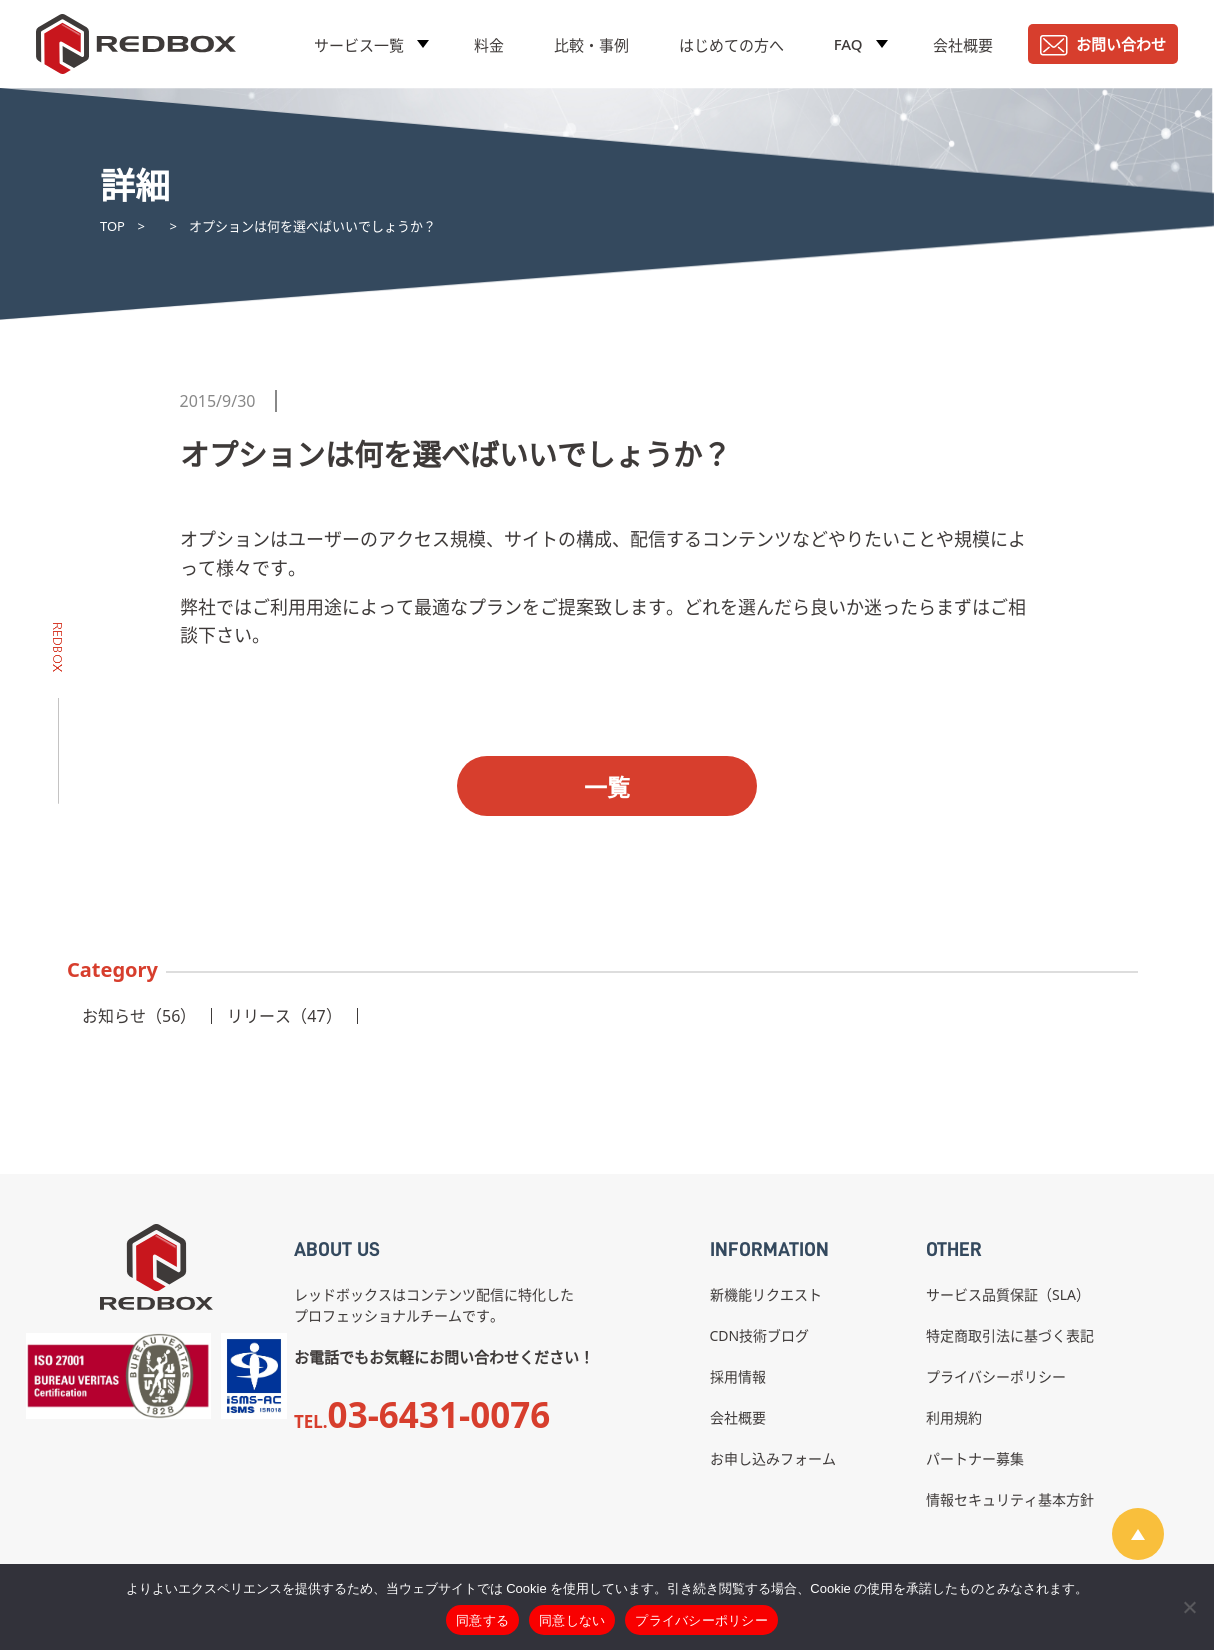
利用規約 (954, 1417)
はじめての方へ (731, 45)
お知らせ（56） (139, 1016)
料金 (489, 45)
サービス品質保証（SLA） (1008, 1294)
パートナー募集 (975, 1458)
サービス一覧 (359, 45)
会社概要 (963, 45)
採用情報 (738, 1376)
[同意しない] (1189, 1607)
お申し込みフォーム (773, 1458)
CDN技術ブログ (760, 1335)
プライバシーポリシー (996, 1376)
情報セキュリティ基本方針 (1010, 1499)
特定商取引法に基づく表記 (1010, 1335)
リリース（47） (284, 1016)
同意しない (572, 1620)
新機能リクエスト (766, 1294)
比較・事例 (591, 45)
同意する (482, 1620)
